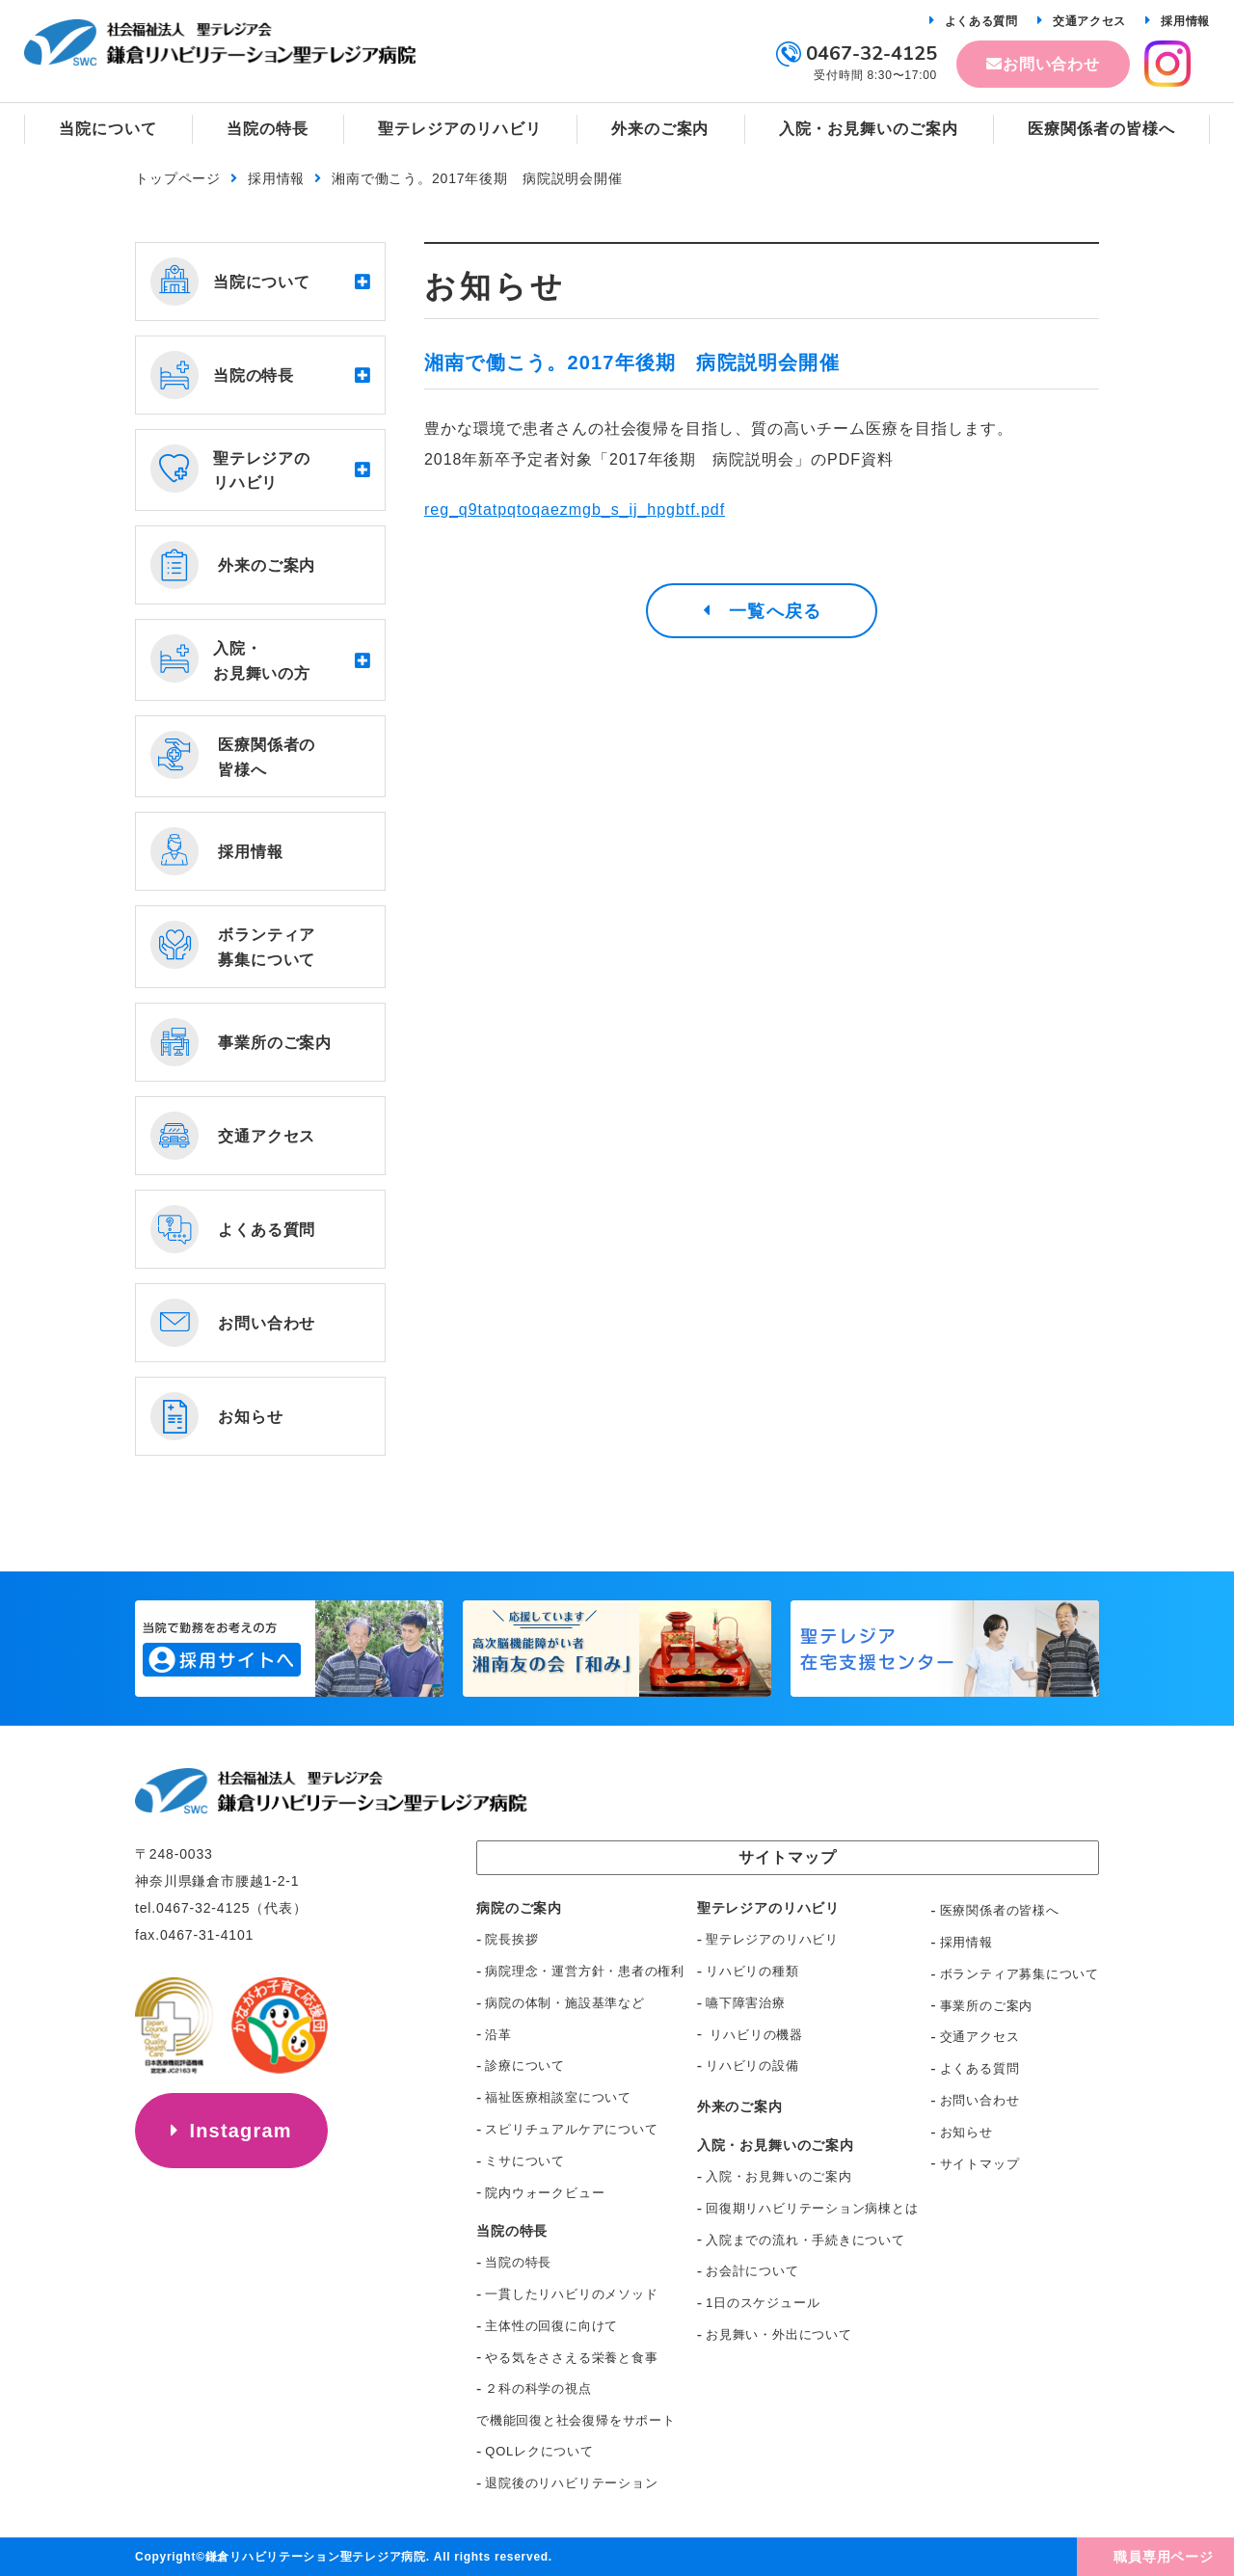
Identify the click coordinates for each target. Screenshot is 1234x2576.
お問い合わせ (1052, 64)
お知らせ (966, 2132)
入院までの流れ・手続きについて (805, 2240)
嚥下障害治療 (746, 2003)
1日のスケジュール (762, 2302)
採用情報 (1185, 21)
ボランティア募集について (1019, 1974)
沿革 (498, 2034)
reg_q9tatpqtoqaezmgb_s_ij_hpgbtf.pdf (574, 509)
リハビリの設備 (752, 2065)
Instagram (240, 2130)
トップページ (178, 178)
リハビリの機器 (754, 2034)
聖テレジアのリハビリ (772, 1939)
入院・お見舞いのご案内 (779, 2176)
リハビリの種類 (752, 1971)
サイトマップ (980, 2164)
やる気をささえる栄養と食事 (571, 2357)
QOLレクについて (539, 2451)
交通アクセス (1089, 21)
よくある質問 (981, 21)
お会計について (752, 2271)
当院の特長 (518, 2262)
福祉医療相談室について (558, 2097)
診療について (525, 2065)
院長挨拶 (511, 1939)
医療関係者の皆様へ (1000, 1910)
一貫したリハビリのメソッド (571, 2294)
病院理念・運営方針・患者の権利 (584, 1971)
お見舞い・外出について (779, 2334)
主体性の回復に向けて (551, 2326)
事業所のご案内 (986, 2006)
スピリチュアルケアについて (571, 2129)
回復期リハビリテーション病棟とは (812, 2208)
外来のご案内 (740, 2106)
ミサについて (525, 2161)
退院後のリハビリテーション (571, 2483)
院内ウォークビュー (544, 2193)
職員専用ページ (1163, 2556)
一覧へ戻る (774, 611)
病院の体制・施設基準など (564, 2003)
